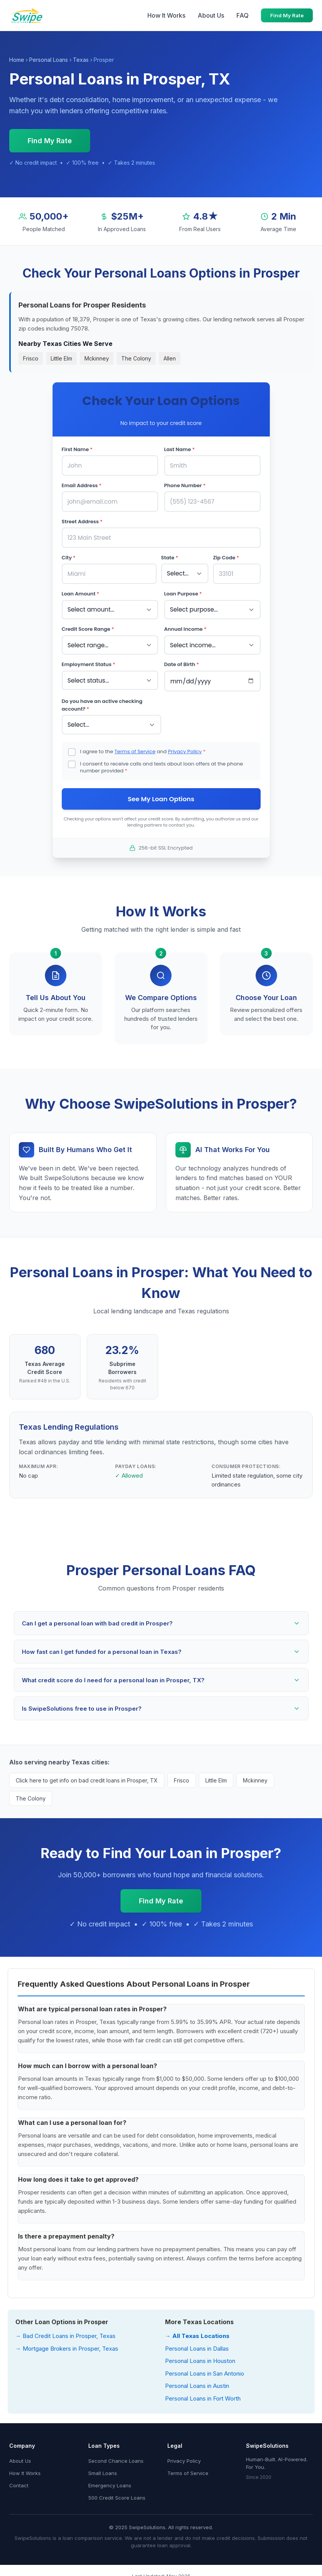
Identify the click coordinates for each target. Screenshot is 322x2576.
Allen (169, 358)
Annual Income (185, 626)
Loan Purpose (183, 591)
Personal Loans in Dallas (197, 2344)
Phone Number (185, 484)
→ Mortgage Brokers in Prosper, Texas (66, 2344)
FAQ (242, 15)
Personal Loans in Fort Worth (203, 2394)
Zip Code (226, 555)
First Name (77, 449)
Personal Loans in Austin (197, 2382)
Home (16, 59)
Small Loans (102, 2469)
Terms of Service (134, 746)
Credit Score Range (88, 626)
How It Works (166, 15)
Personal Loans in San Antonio (204, 2369)
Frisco (30, 358)
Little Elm (61, 358)
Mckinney (96, 358)
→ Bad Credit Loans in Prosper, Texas (65, 2332)
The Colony (136, 358)
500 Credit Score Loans (116, 2494)
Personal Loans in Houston (200, 2357)
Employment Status (89, 661)
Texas (81, 59)
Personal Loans (48, 59)
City (69, 555)
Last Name (179, 449)
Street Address (82, 520)
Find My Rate (287, 15)
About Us (211, 15)
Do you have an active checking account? (102, 700)
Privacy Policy (185, 746)
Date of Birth (181, 661)
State (169, 555)
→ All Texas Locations (197, 2332)
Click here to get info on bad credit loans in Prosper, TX (87, 1776)
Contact (18, 2481)
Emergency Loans (109, 2481)
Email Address (82, 484)
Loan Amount (80, 591)
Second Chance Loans (116, 2457)
